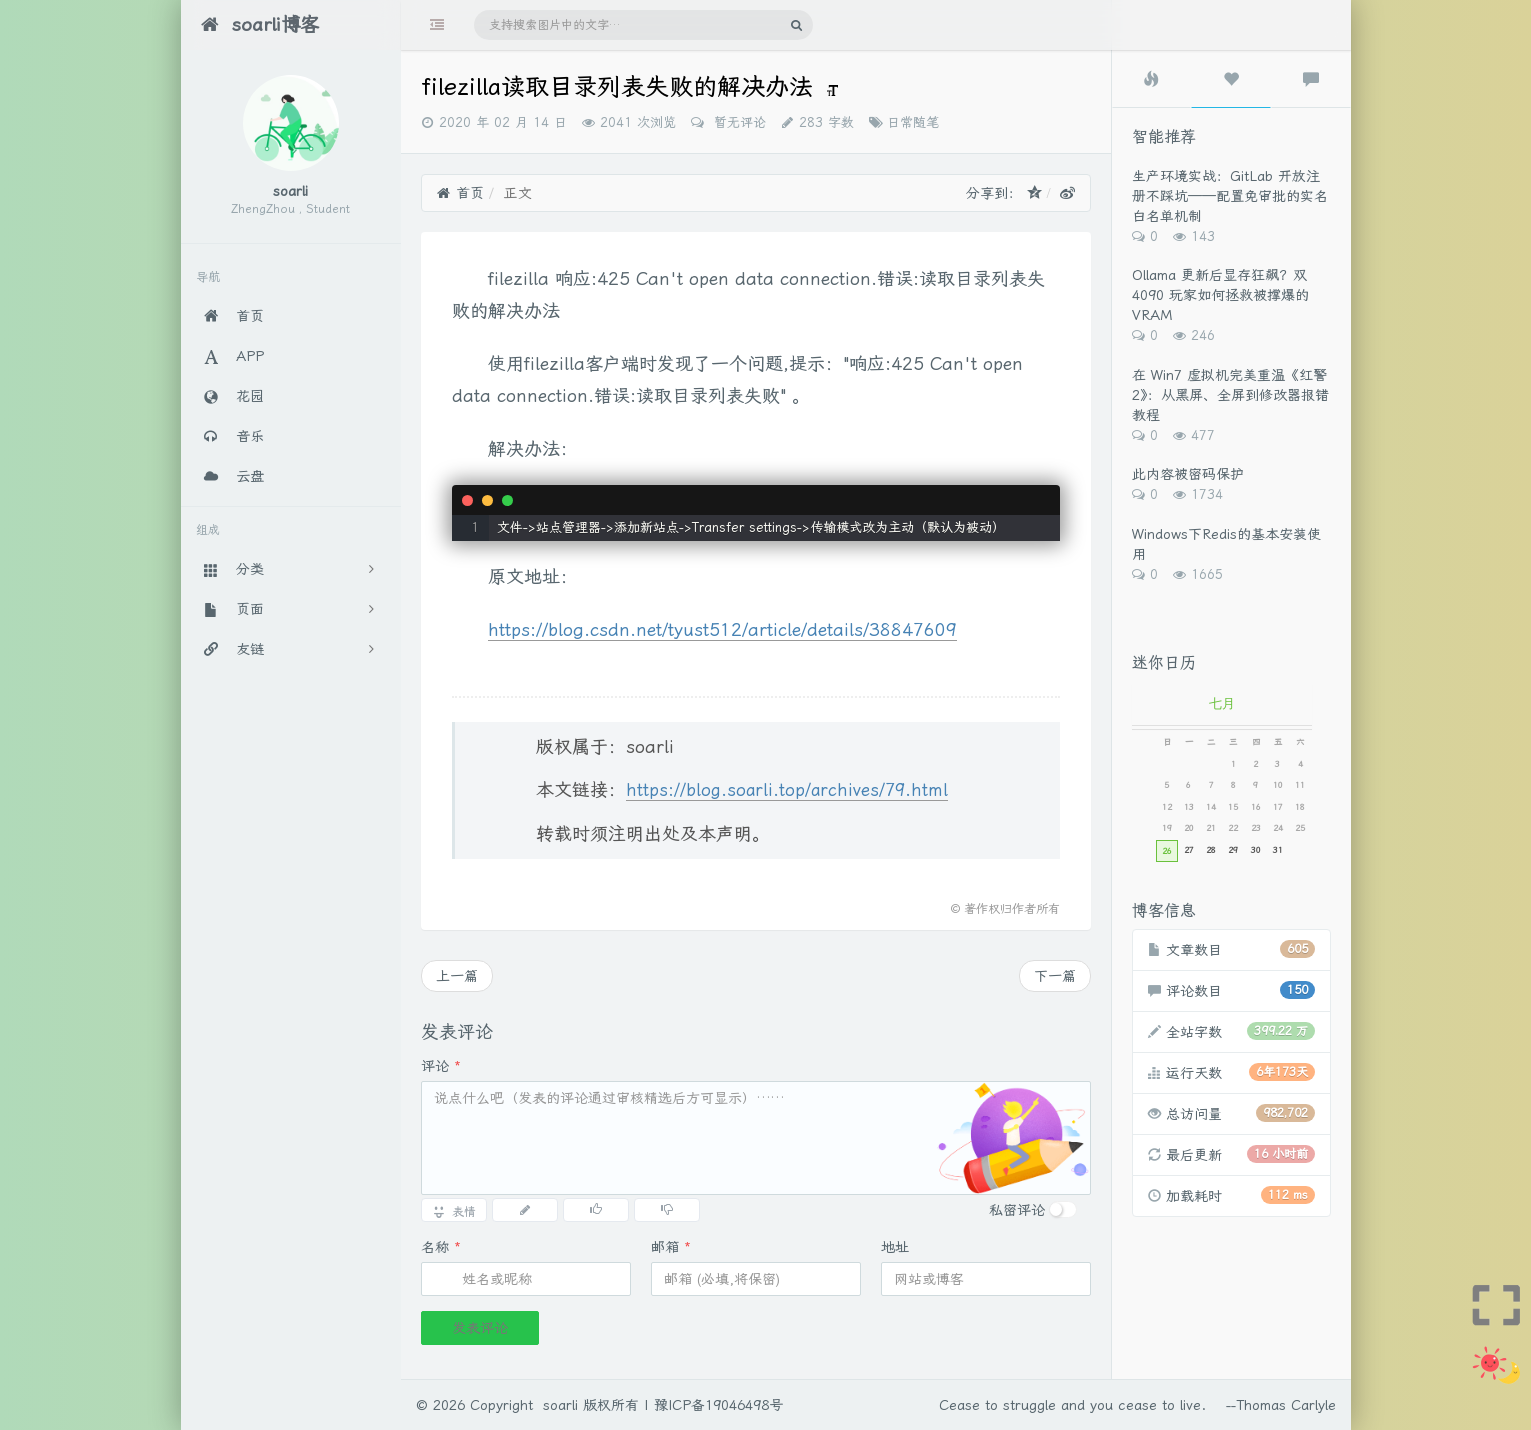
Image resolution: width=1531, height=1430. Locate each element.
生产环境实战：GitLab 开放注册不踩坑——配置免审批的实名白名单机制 (1230, 196)
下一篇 (1055, 976)
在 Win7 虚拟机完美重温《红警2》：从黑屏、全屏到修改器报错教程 (1230, 395)
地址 (895, 1247)
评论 (441, 1066)
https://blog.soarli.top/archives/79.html (787, 790)
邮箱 (671, 1247)
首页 (460, 193)
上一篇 (457, 976)
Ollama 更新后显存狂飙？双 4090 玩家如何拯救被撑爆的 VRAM (1220, 295)
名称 (441, 1247)
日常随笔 (913, 122)
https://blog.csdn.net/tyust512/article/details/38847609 (722, 629)
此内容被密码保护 (1188, 474)
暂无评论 (737, 122)
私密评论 (1017, 1210)
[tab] (1152, 79)
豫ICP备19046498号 (718, 1405)
